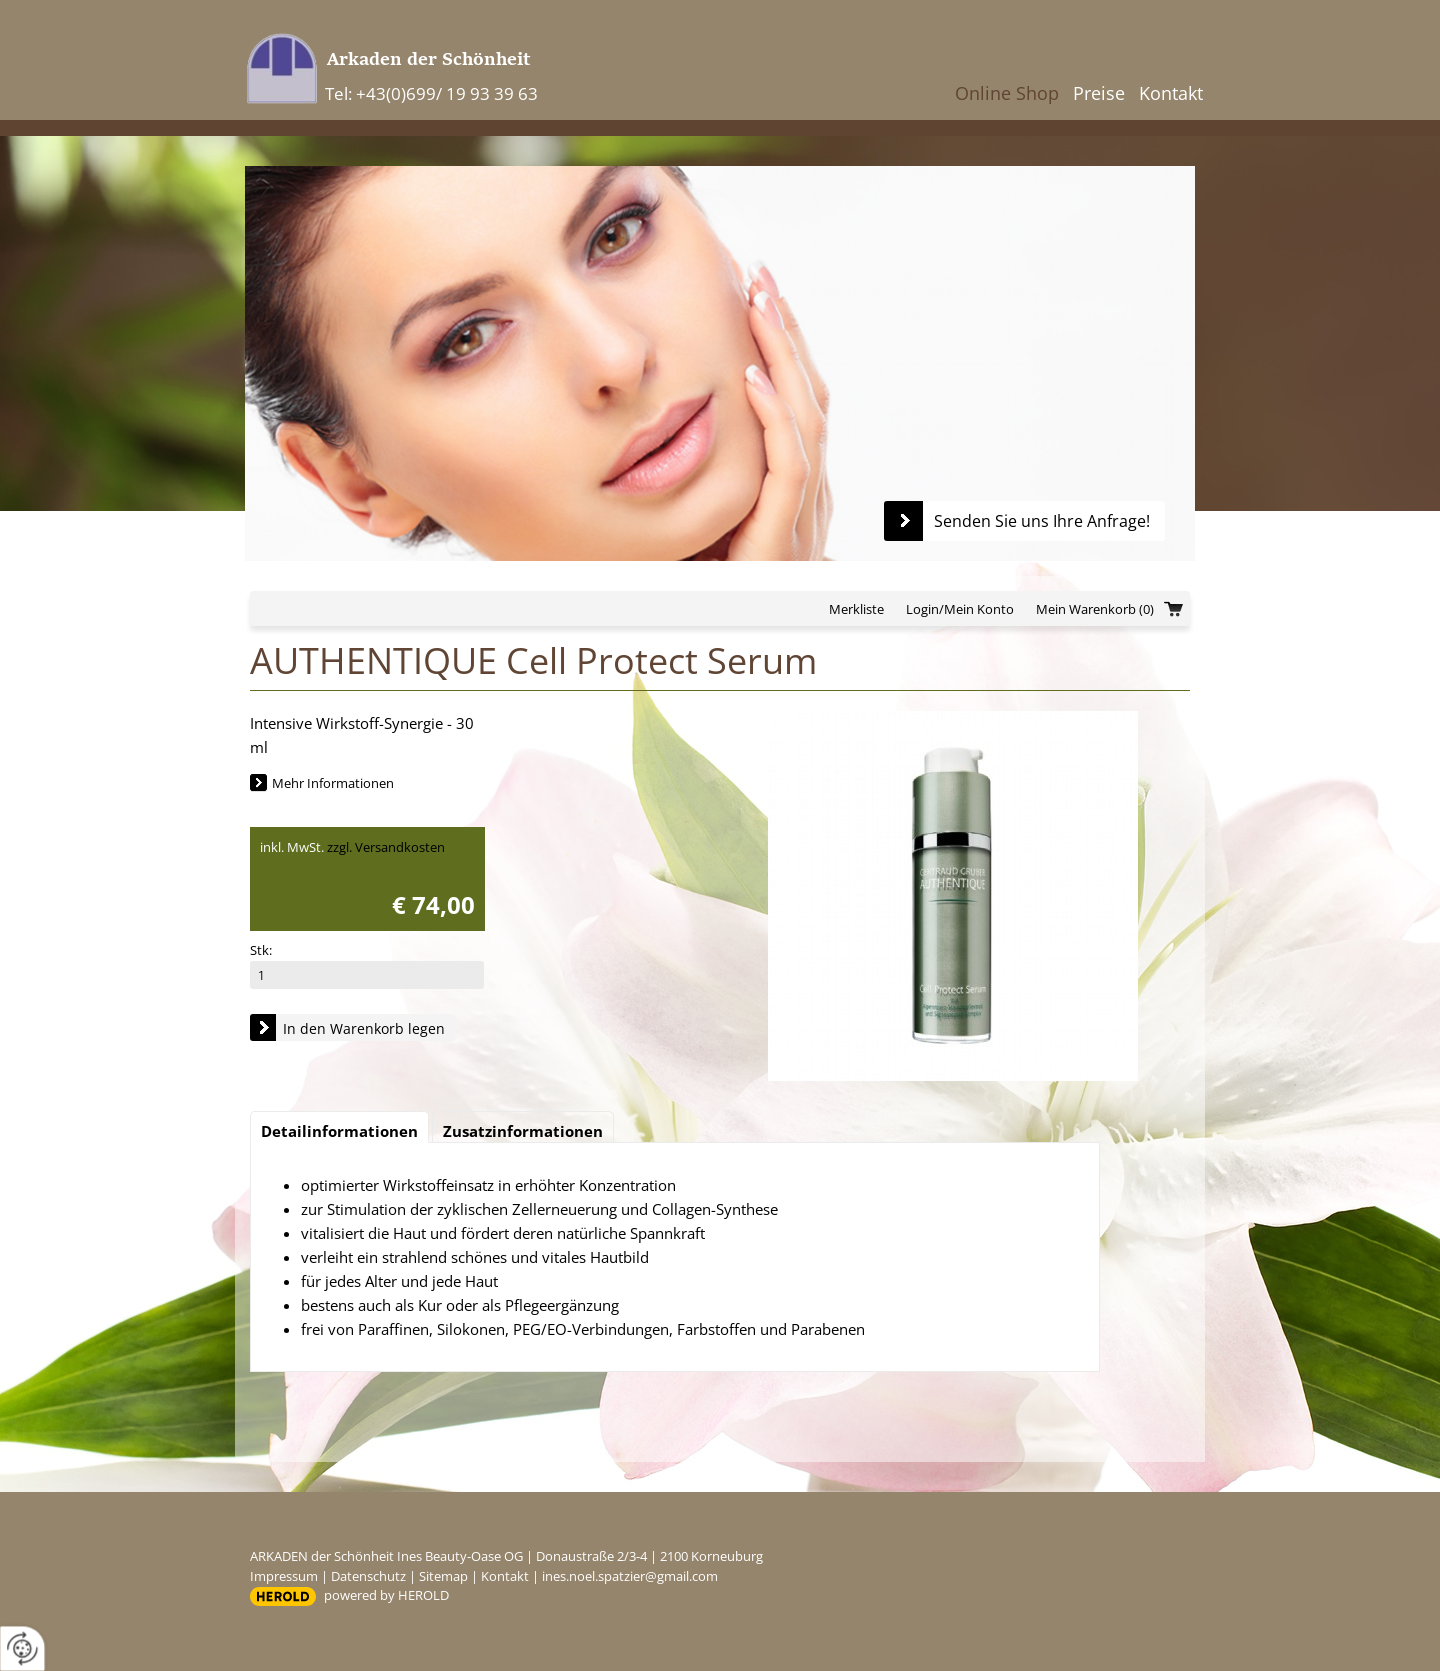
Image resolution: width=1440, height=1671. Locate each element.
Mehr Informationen (333, 783)
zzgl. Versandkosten (386, 847)
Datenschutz (368, 1576)
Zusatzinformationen (523, 1131)
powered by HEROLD (386, 1595)
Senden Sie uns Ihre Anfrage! (1042, 521)
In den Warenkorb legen (364, 1028)
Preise (1099, 93)
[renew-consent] (22, 1648)
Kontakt (1171, 93)
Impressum (284, 1576)
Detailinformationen (339, 1131)
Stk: (261, 950)
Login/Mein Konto (960, 609)
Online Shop (1007, 93)
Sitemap (443, 1576)
